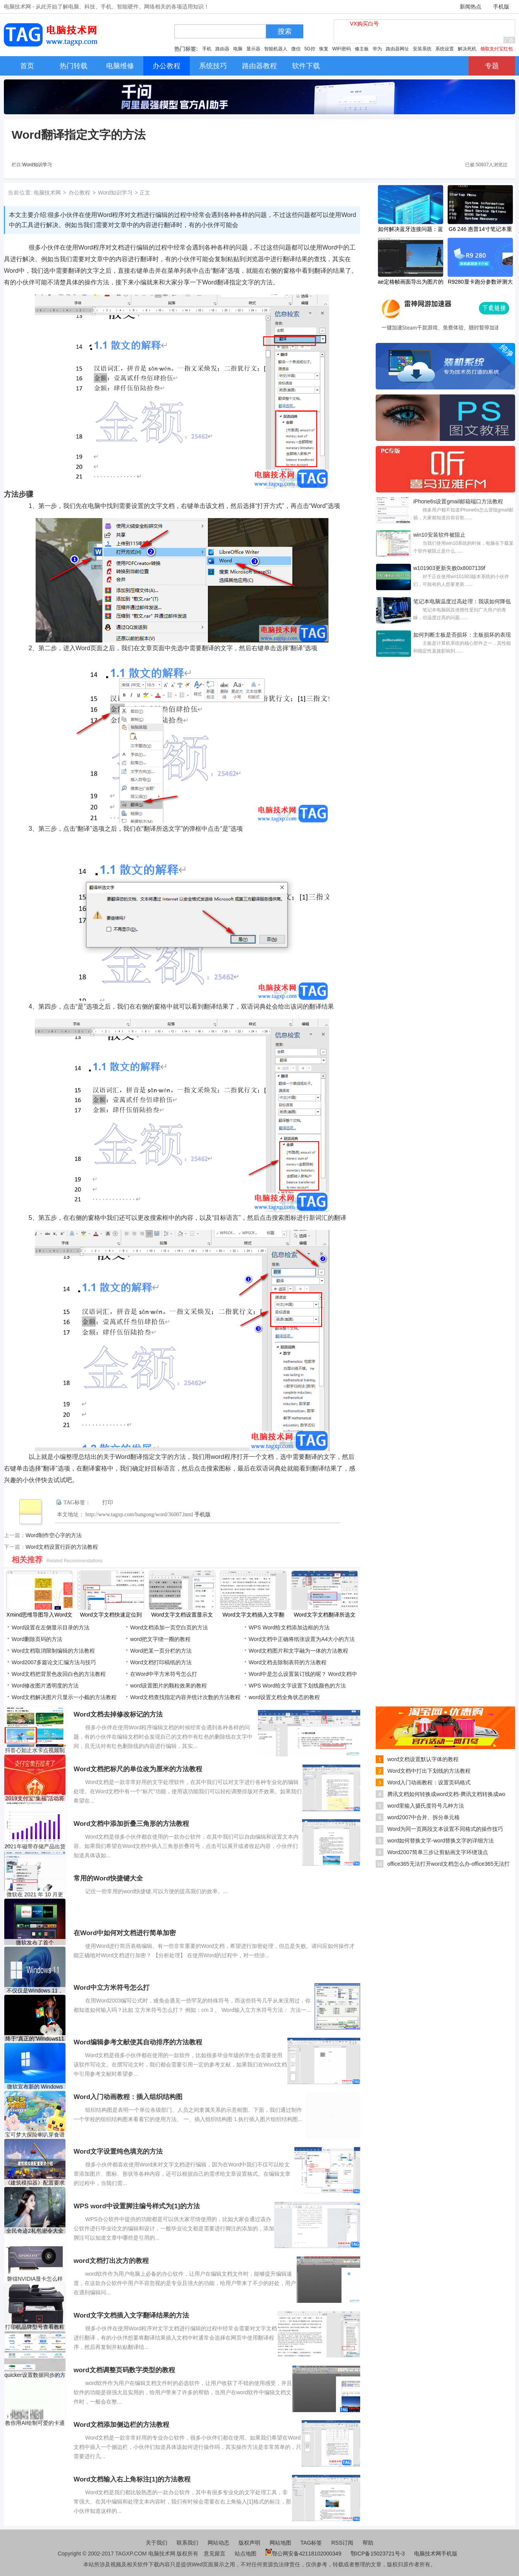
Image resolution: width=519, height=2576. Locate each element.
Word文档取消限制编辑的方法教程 (53, 1651)
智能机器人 (275, 49)
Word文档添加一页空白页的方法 (169, 1627)
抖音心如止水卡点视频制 (35, 1750)
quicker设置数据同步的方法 (34, 2375)
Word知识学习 (37, 164)
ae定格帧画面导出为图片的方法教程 (410, 282)
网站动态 (218, 2543)
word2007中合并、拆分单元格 (423, 1817)
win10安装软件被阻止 (439, 535)
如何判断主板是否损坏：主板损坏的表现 (462, 635)
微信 (296, 49)
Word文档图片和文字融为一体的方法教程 (298, 1651)
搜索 (285, 31)
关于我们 (156, 2543)
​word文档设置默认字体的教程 (423, 1759)
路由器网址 (397, 49)
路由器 (222, 49)
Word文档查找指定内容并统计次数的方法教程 (185, 1697)
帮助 (368, 2543)
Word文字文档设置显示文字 (182, 1615)
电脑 (237, 49)
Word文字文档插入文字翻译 (253, 1615)
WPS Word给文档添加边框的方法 (289, 1627)
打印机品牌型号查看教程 (35, 2327)
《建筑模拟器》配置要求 (35, 2183)
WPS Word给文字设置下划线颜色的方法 (297, 1685)
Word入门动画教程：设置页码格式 (429, 1782)
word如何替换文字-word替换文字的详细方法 (440, 1840)
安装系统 (422, 49)
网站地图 (280, 2543)
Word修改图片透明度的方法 (45, 1685)
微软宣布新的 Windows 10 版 (35, 2087)
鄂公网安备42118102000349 (303, 2553)
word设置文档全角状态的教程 (284, 1697)
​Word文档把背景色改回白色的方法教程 (59, 1674)
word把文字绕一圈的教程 (160, 1639)
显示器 (253, 49)
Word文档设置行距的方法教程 (62, 1547)
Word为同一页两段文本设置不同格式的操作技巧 (445, 1829)
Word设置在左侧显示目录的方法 (50, 1627)
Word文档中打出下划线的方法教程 (429, 1771)
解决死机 (467, 49)
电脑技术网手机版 (435, 2553)
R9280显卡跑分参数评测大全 (480, 282)
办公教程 (79, 192)
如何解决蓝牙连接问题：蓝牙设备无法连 (410, 230)
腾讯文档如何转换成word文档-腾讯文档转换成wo (446, 1794)
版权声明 (249, 2543)
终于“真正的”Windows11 (34, 2038)
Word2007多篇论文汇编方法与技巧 (54, 1662)
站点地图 (245, 2553)
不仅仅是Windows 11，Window (35, 1990)
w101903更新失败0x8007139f (449, 568)
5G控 (309, 49)
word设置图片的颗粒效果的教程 (168, 1685)
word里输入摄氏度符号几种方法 (425, 1806)
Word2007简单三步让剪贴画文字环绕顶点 (437, 1852)
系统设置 (444, 49)
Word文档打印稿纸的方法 (161, 1662)
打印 (107, 1502)
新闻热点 (470, 6)
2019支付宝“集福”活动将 (34, 1798)
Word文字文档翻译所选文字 (324, 1615)
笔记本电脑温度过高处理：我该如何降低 (462, 601)
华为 (377, 49)
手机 (206, 49)
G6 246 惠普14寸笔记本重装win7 (480, 230)
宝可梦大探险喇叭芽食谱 (35, 2135)
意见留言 (214, 2553)
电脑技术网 (47, 192)
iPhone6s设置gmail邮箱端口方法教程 (458, 501)
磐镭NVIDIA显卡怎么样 (35, 2279)
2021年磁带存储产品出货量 (34, 1846)
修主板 (362, 49)
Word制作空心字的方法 (54, 1535)
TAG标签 (311, 2543)
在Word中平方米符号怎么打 (163, 1674)
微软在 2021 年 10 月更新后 (35, 1894)
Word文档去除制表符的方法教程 (288, 1662)
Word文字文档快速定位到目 (110, 1615)
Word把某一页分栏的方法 (161, 1651)
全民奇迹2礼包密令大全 (35, 2231)
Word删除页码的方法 (37, 1639)
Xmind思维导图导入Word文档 (40, 1615)
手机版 (501, 6)
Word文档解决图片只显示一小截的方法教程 (64, 1697)
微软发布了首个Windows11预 (35, 1942)
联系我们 (187, 2543)
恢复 (323, 49)
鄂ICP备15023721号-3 (378, 2553)
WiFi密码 (341, 49)
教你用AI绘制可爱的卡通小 (34, 2423)
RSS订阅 (342, 2543)
